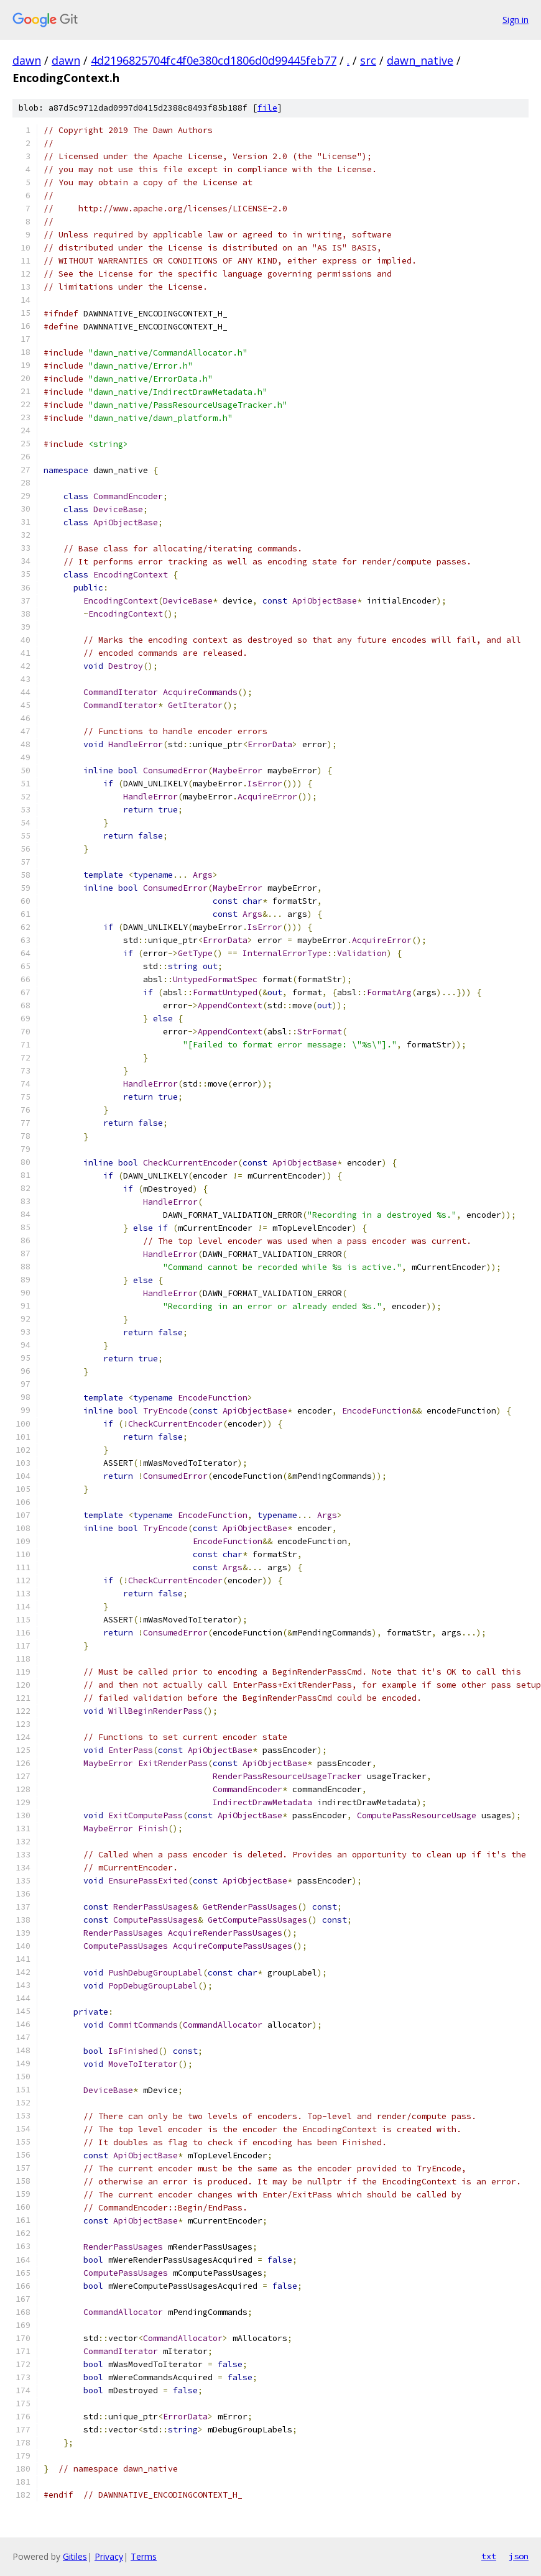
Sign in (515, 19)
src (368, 60)
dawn (26, 60)
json (519, 2556)
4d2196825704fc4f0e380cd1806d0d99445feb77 (213, 60)
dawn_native (420, 60)
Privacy (109, 2556)
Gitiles (75, 2556)
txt (488, 2556)
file (267, 108)
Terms (144, 2556)
